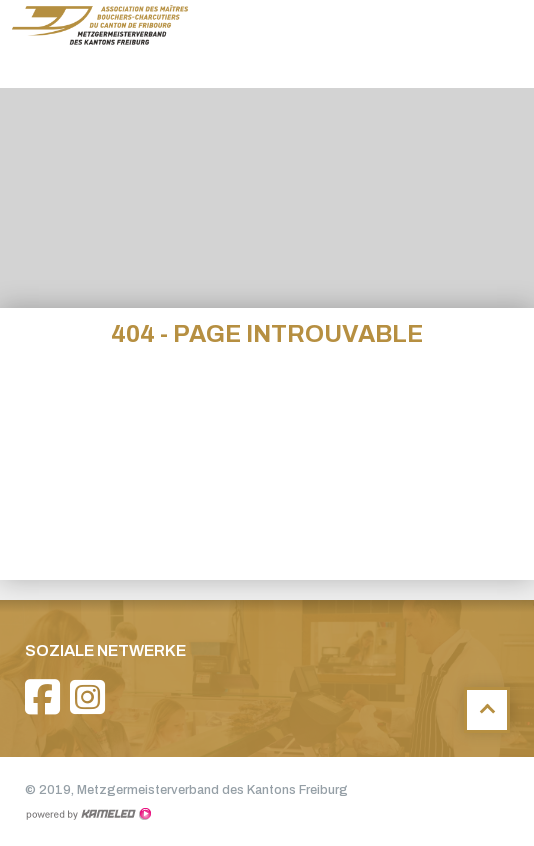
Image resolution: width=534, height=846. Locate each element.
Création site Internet (88, 814)
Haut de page (487, 710)
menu (504, 44)
